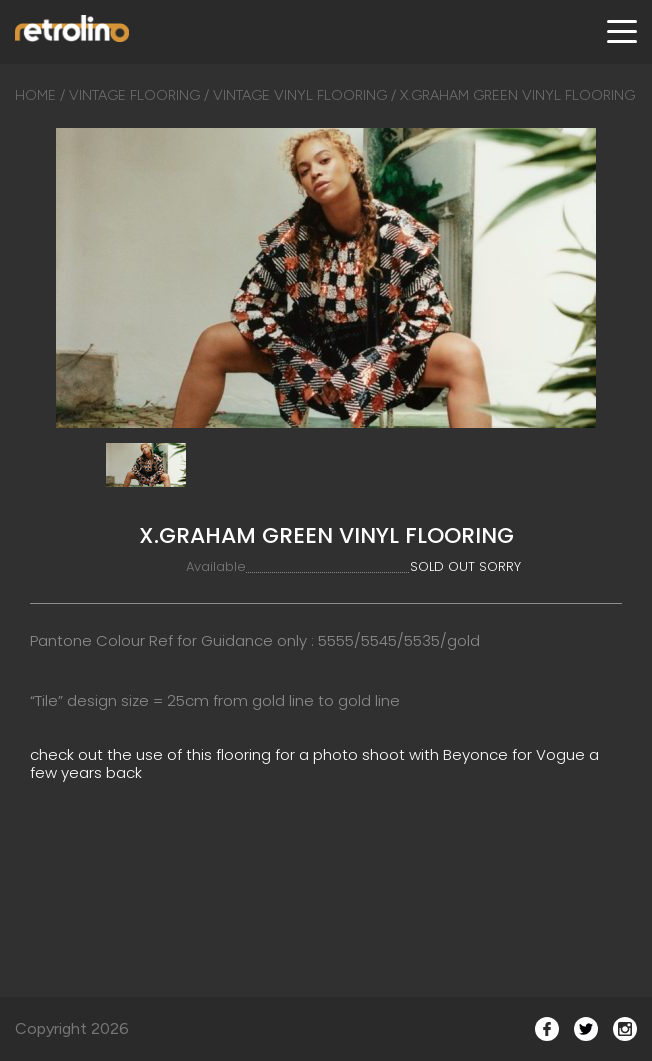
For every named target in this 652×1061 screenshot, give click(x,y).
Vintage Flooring (134, 95)
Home (35, 95)
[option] (326, 278)
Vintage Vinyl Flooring (300, 95)
